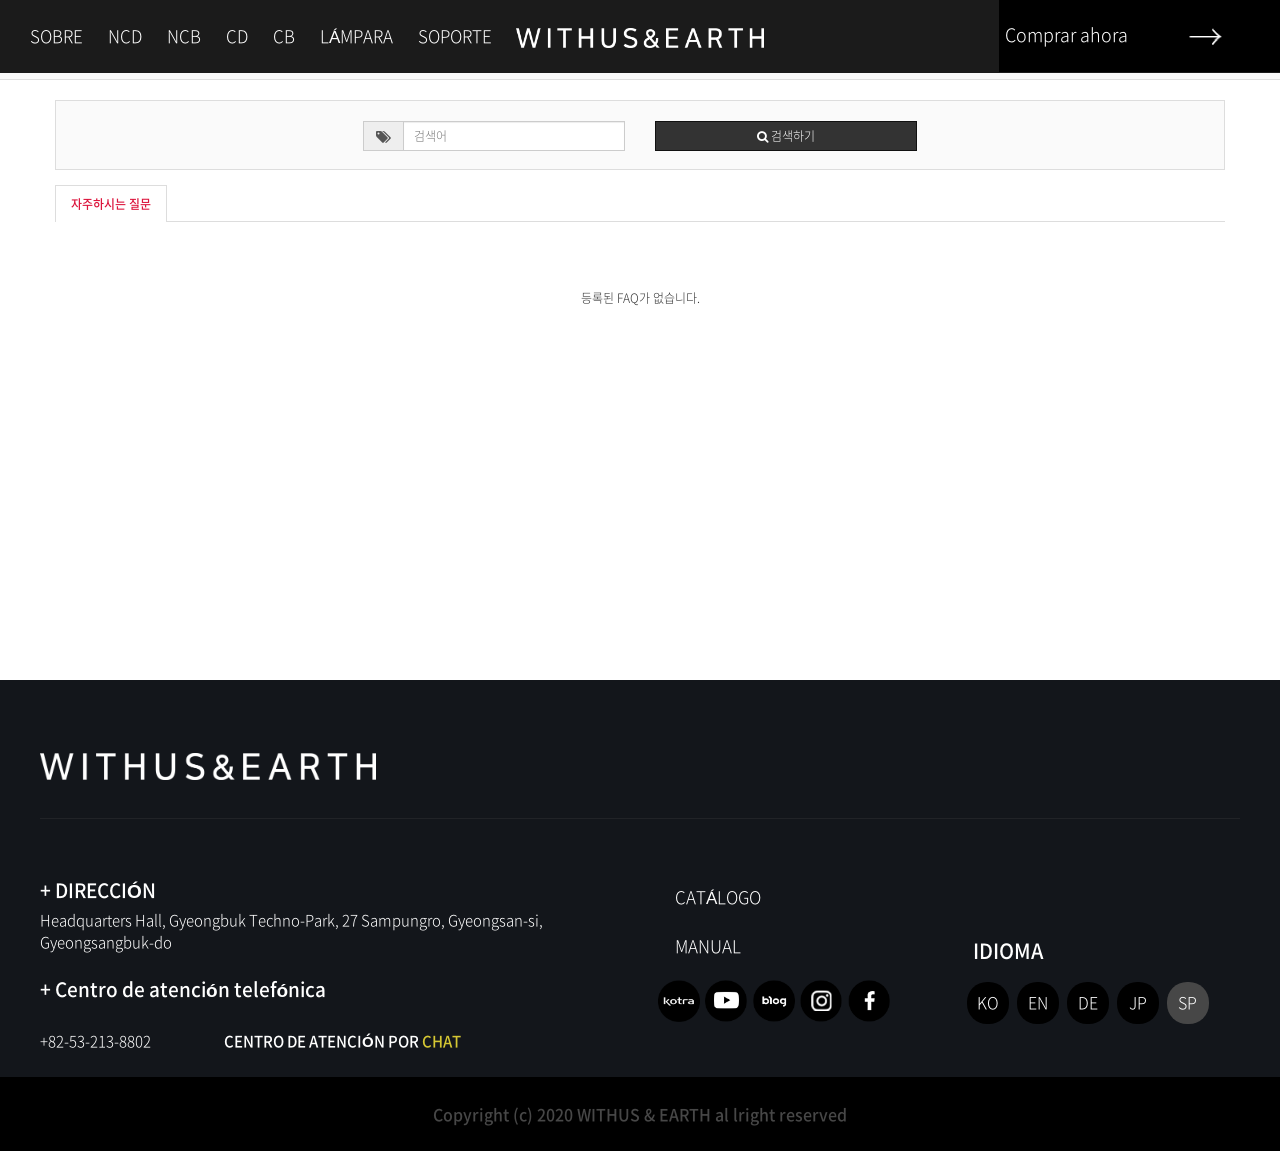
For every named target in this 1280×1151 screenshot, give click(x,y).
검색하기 (786, 136)
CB (284, 35)
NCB (184, 35)
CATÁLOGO (718, 896)
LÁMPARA (356, 35)
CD (237, 35)
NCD (125, 35)
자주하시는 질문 (111, 204)
